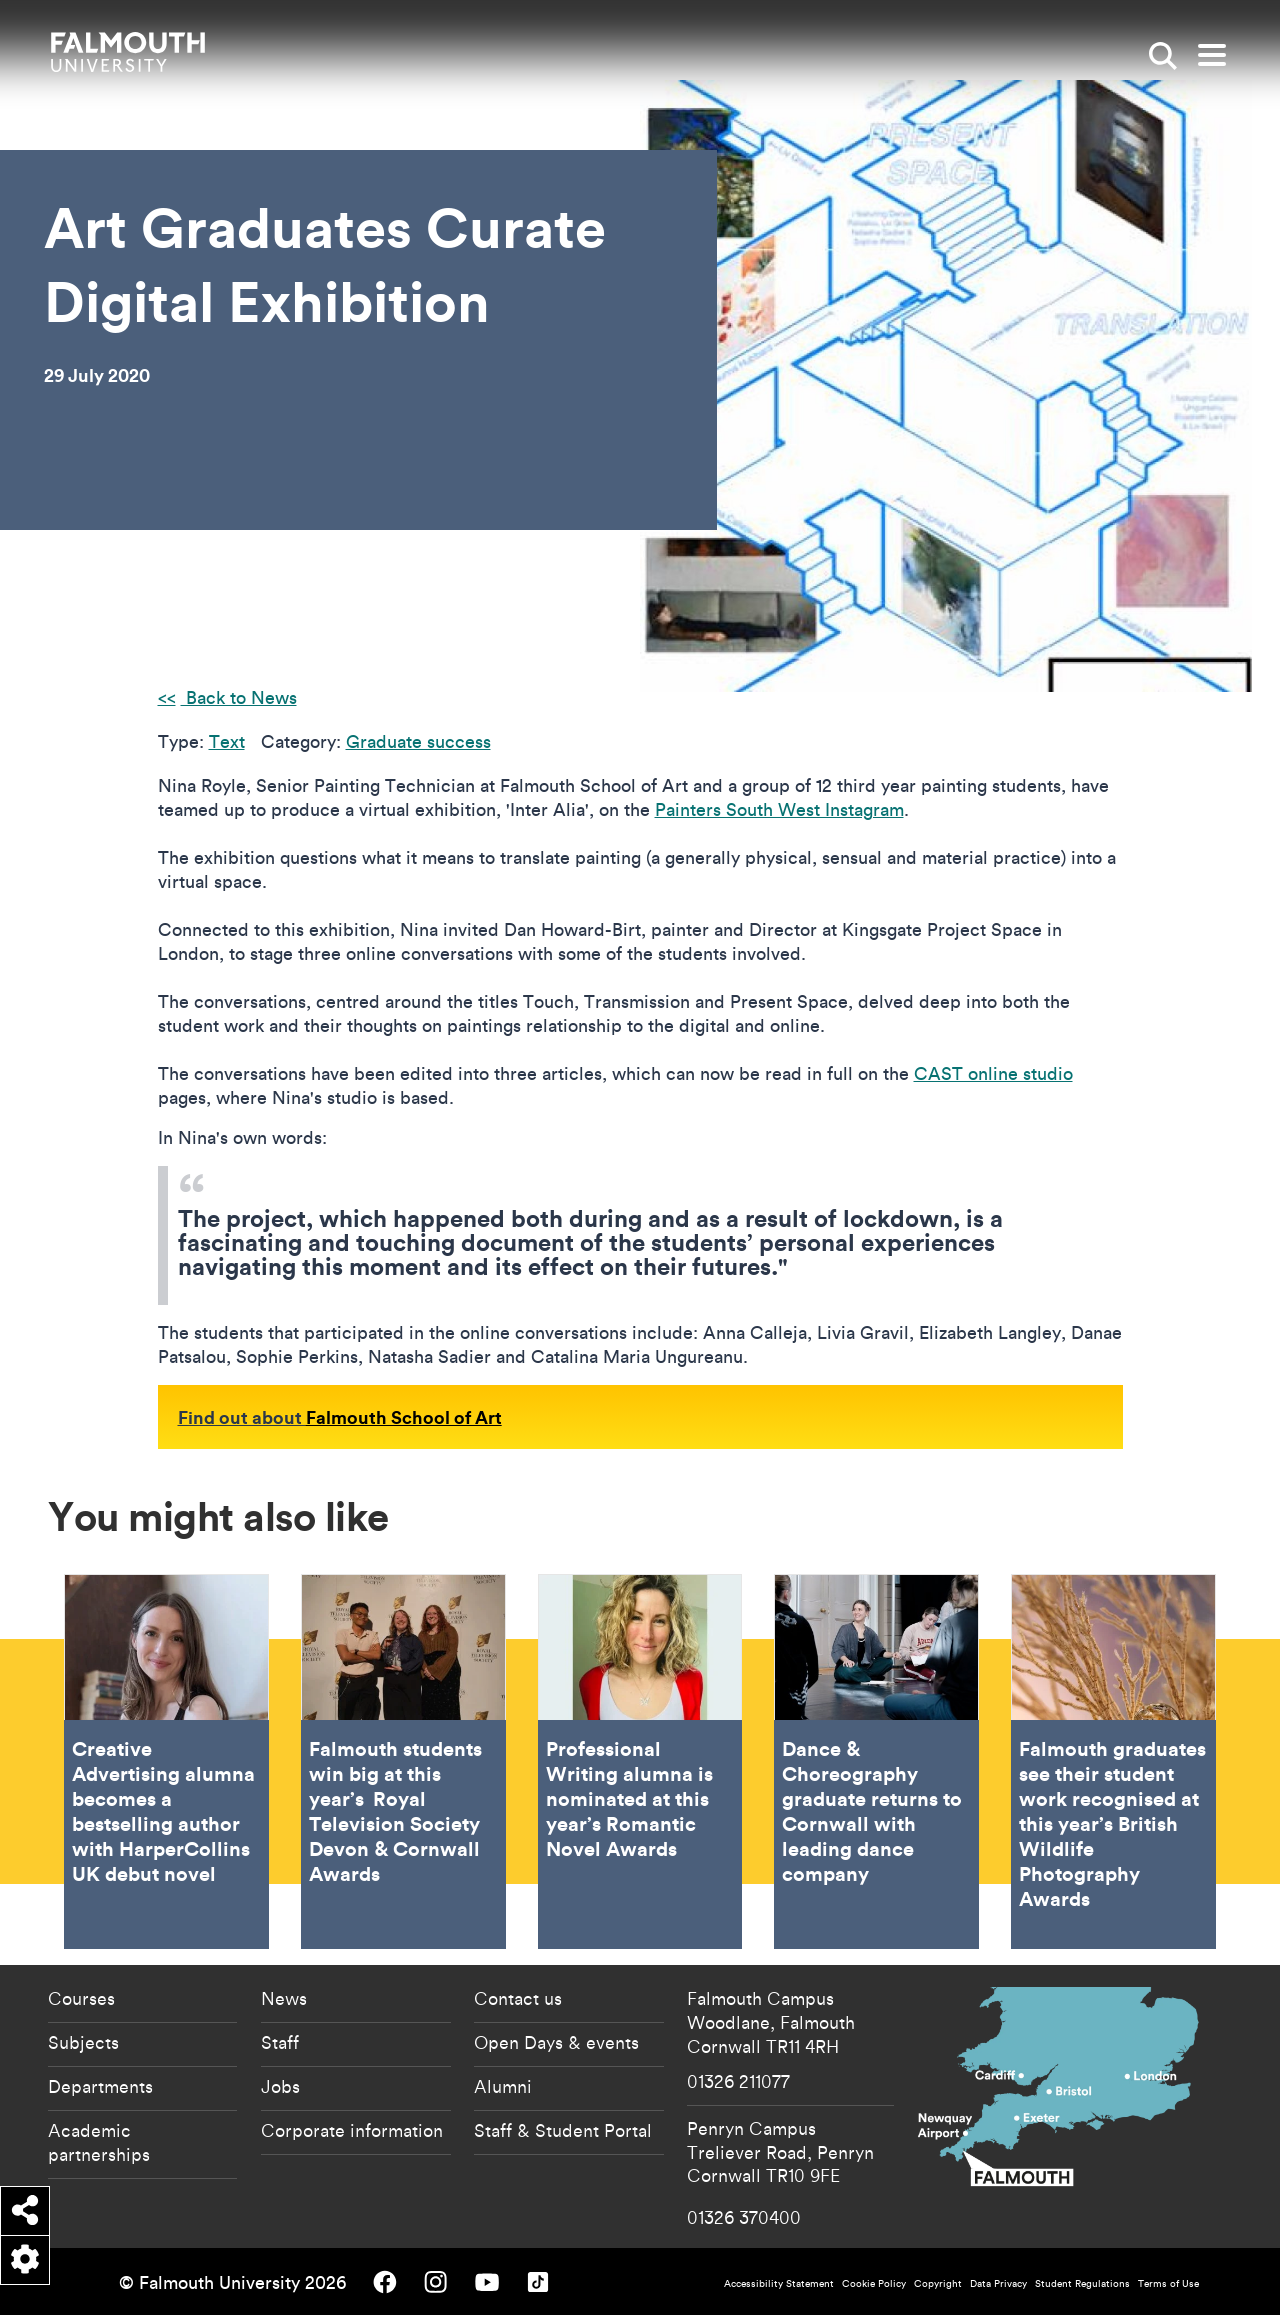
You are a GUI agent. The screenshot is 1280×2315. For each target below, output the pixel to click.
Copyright (938, 2283)
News (284, 1998)
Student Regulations (1082, 2283)
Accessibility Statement (779, 2283)
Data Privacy (998, 2283)
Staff (280, 2042)
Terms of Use (1168, 2283)
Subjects (83, 2042)
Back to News (239, 697)
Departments (100, 2086)
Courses (81, 1998)
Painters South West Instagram (779, 809)
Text (227, 741)
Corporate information (352, 2130)
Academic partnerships (99, 2142)
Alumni (503, 2086)
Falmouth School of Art (404, 1417)
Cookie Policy (874, 2283)
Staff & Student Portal (563, 2130)
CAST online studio (993, 1073)
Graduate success (418, 741)
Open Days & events (556, 2042)
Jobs (280, 2086)
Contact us (518, 1998)
